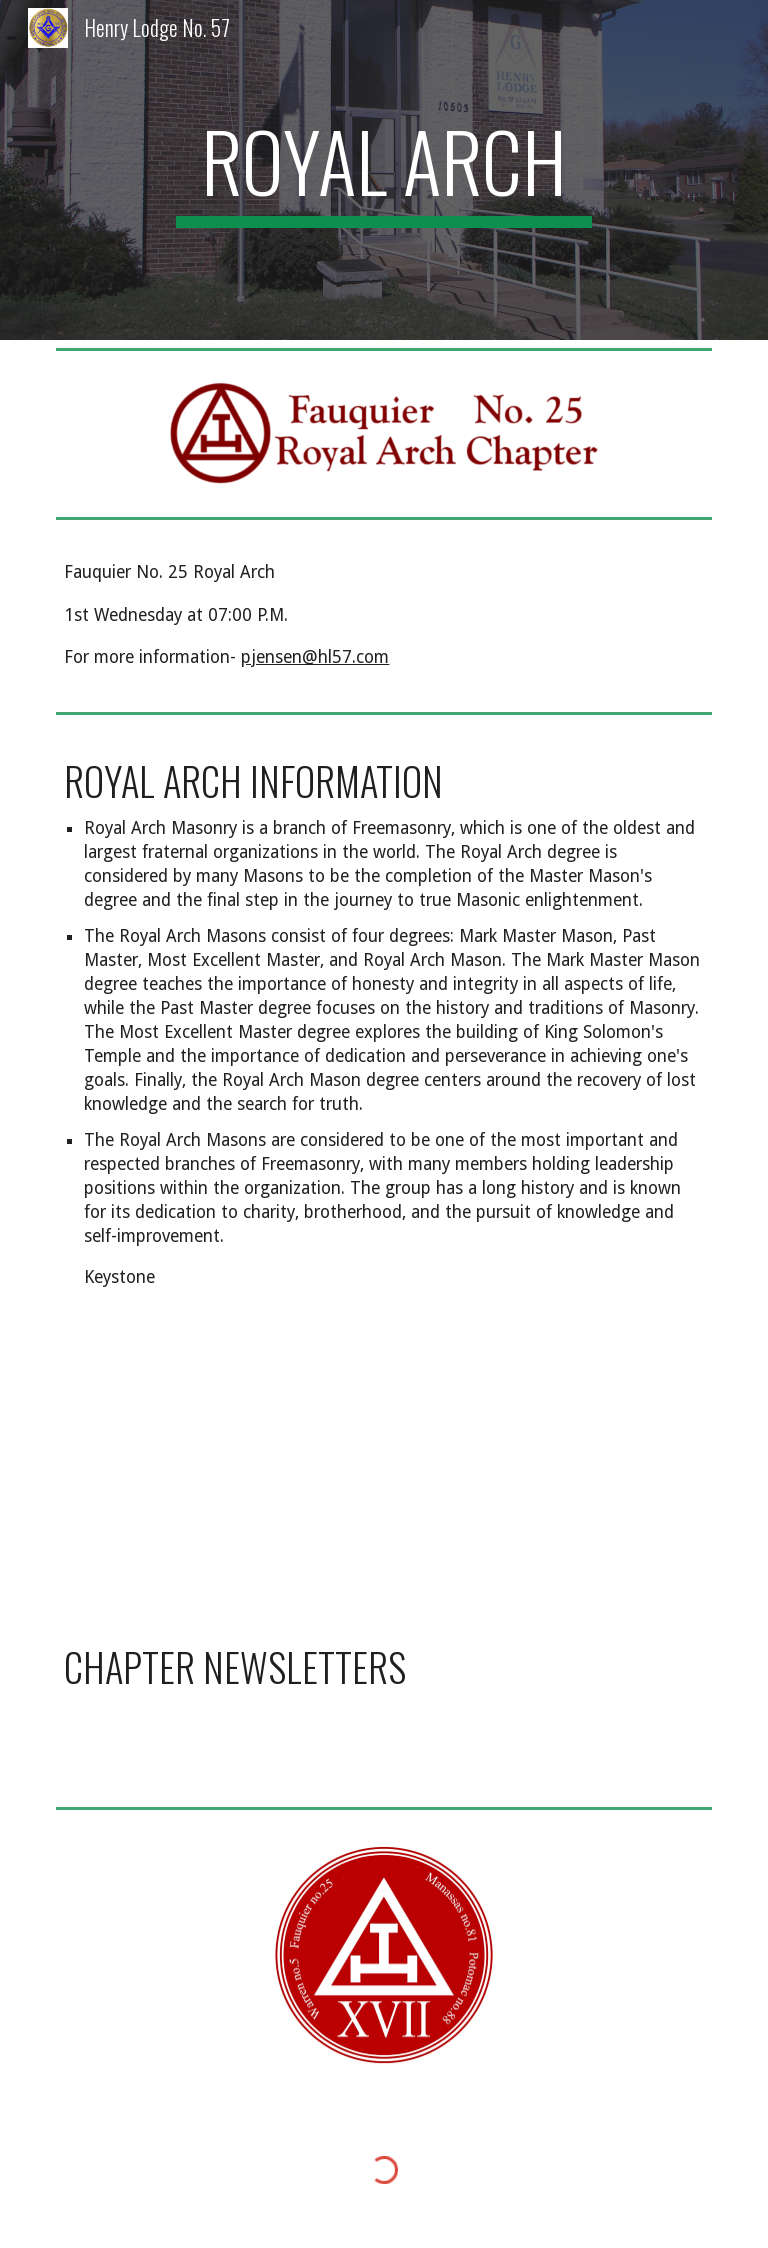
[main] (383, 170)
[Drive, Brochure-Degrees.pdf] (215, 1465)
